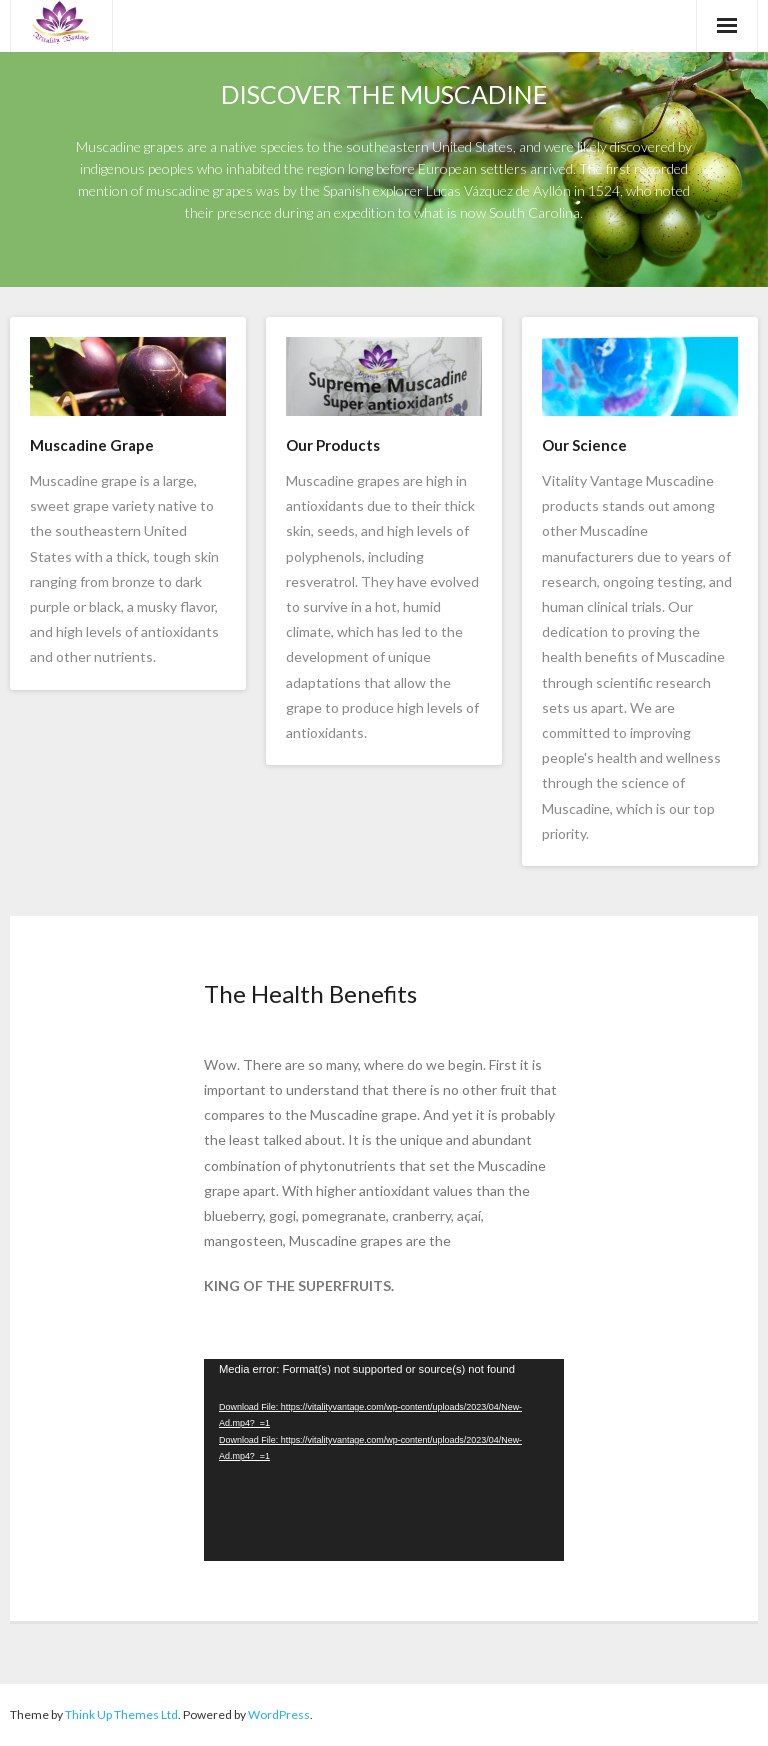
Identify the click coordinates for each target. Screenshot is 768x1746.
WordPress (279, 1714)
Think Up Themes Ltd (121, 1714)
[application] (384, 1460)
